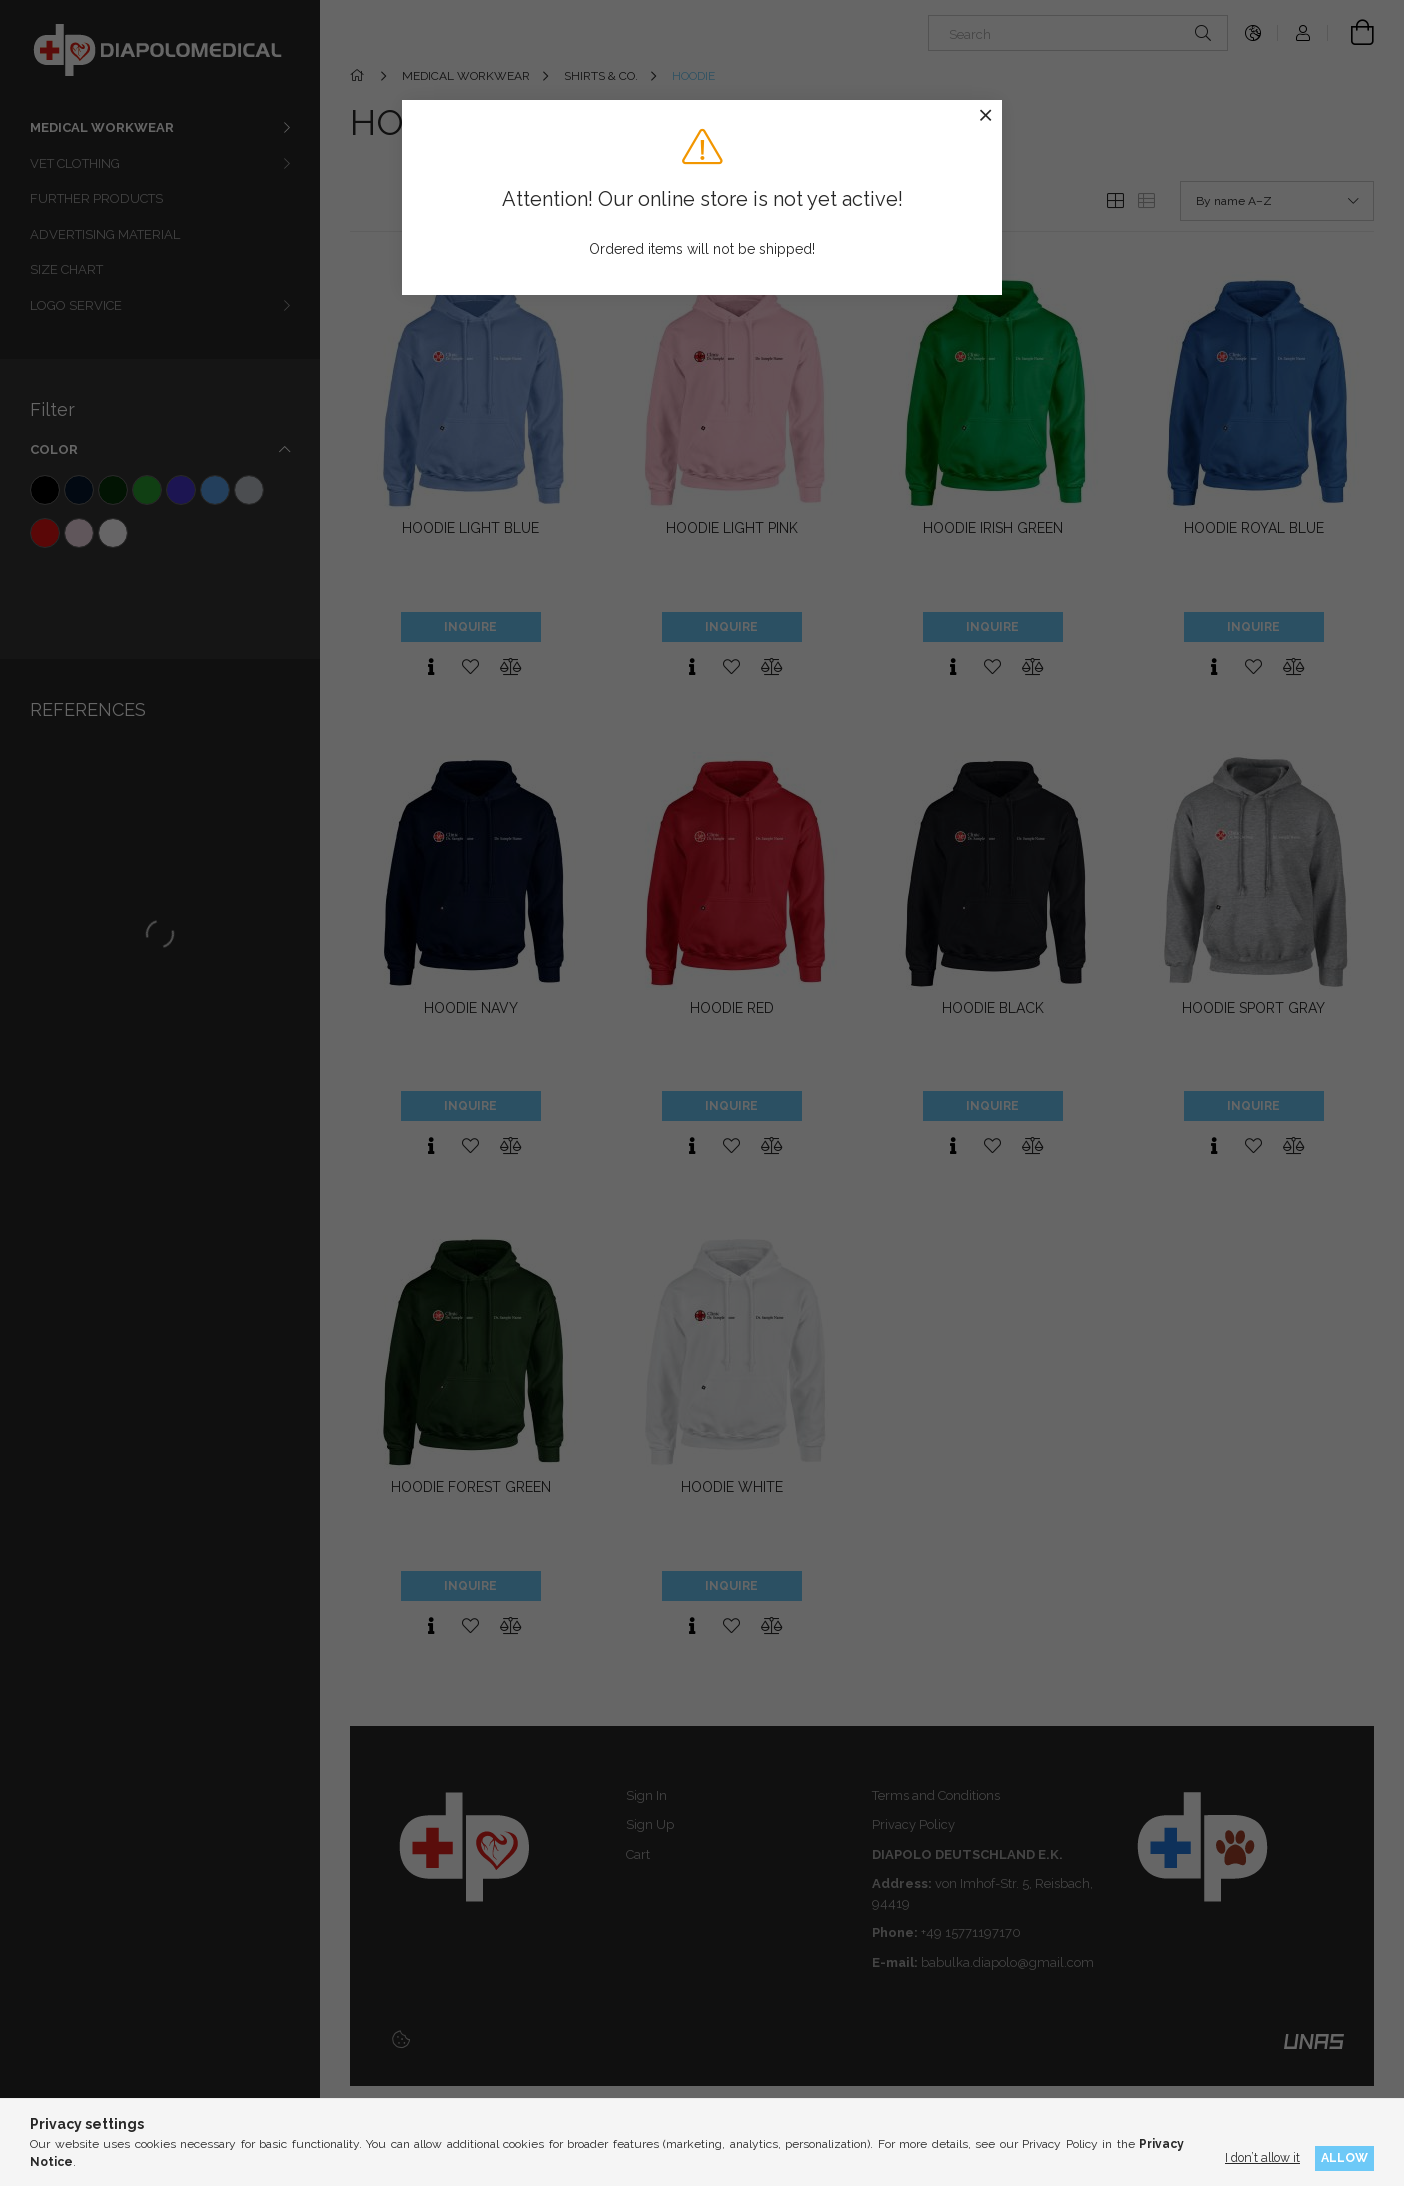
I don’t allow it (1262, 2157)
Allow (1344, 2157)
